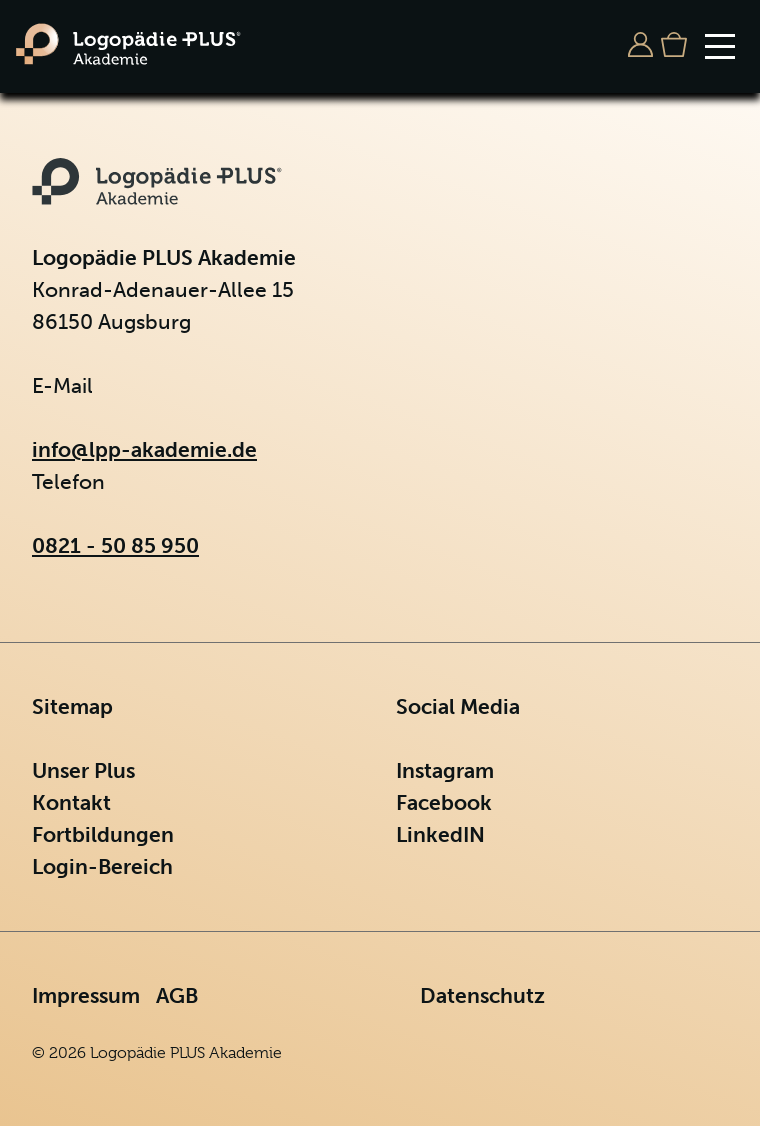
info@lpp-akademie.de (144, 449)
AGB (177, 995)
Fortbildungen (103, 834)
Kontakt (71, 802)
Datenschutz (482, 995)
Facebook (444, 802)
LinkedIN (440, 834)
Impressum (86, 995)
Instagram (445, 770)
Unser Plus (83, 770)
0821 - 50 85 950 (115, 545)
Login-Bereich (102, 866)
